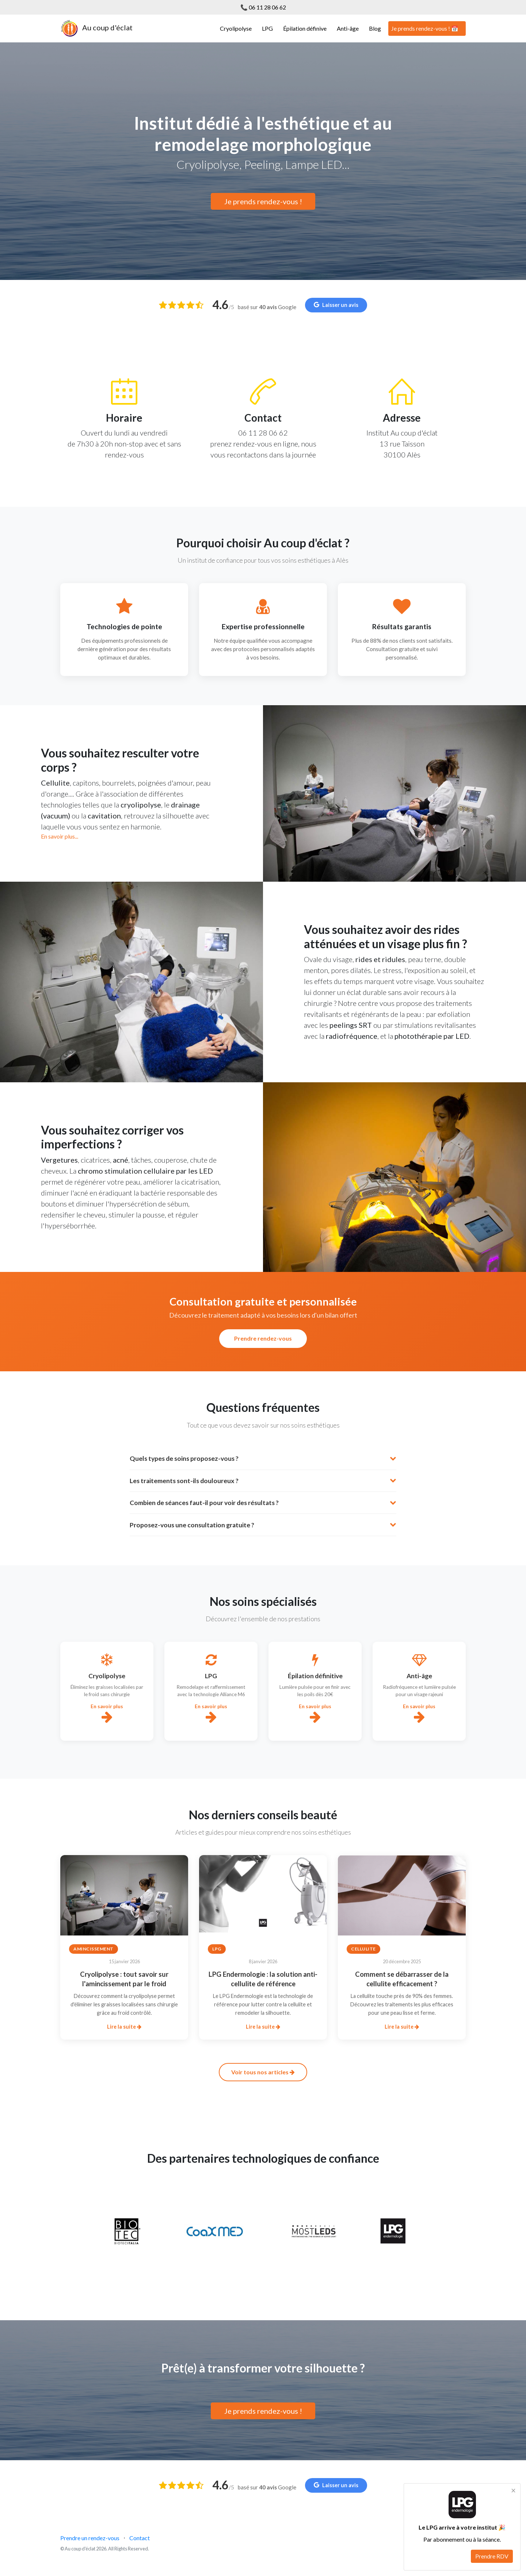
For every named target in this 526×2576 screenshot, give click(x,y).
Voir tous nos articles (263, 2071)
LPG (267, 28)
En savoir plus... (59, 836)
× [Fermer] (513, 2490)
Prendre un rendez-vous (89, 2537)
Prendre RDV (491, 2556)
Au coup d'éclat (96, 28)
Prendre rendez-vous (263, 1338)
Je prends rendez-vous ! (263, 201)
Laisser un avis (336, 305)
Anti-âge (348, 28)
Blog (375, 28)
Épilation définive (305, 28)
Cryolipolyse (236, 28)
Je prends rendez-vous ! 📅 (424, 28)
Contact (139, 2537)
